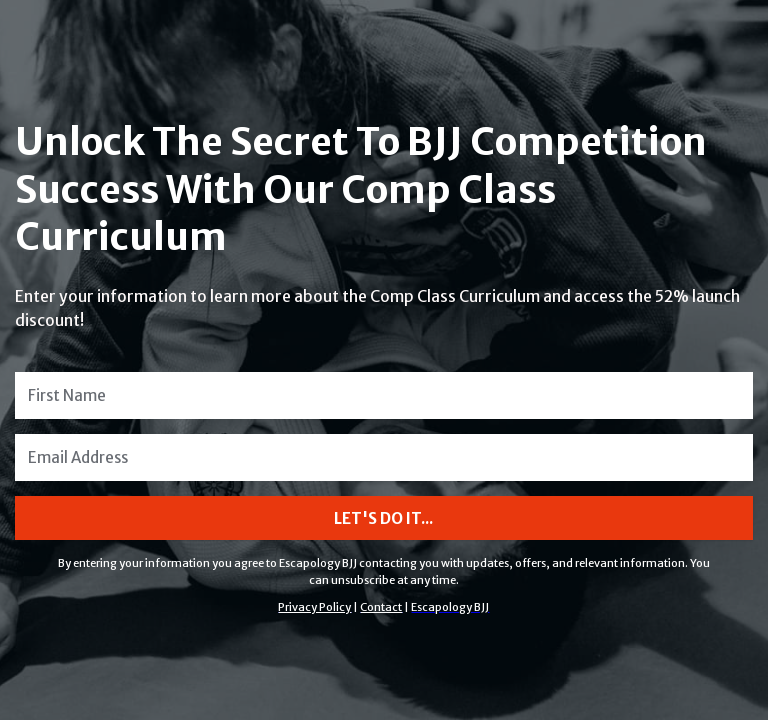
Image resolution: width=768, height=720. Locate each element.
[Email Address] (383, 457)
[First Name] (383, 395)
